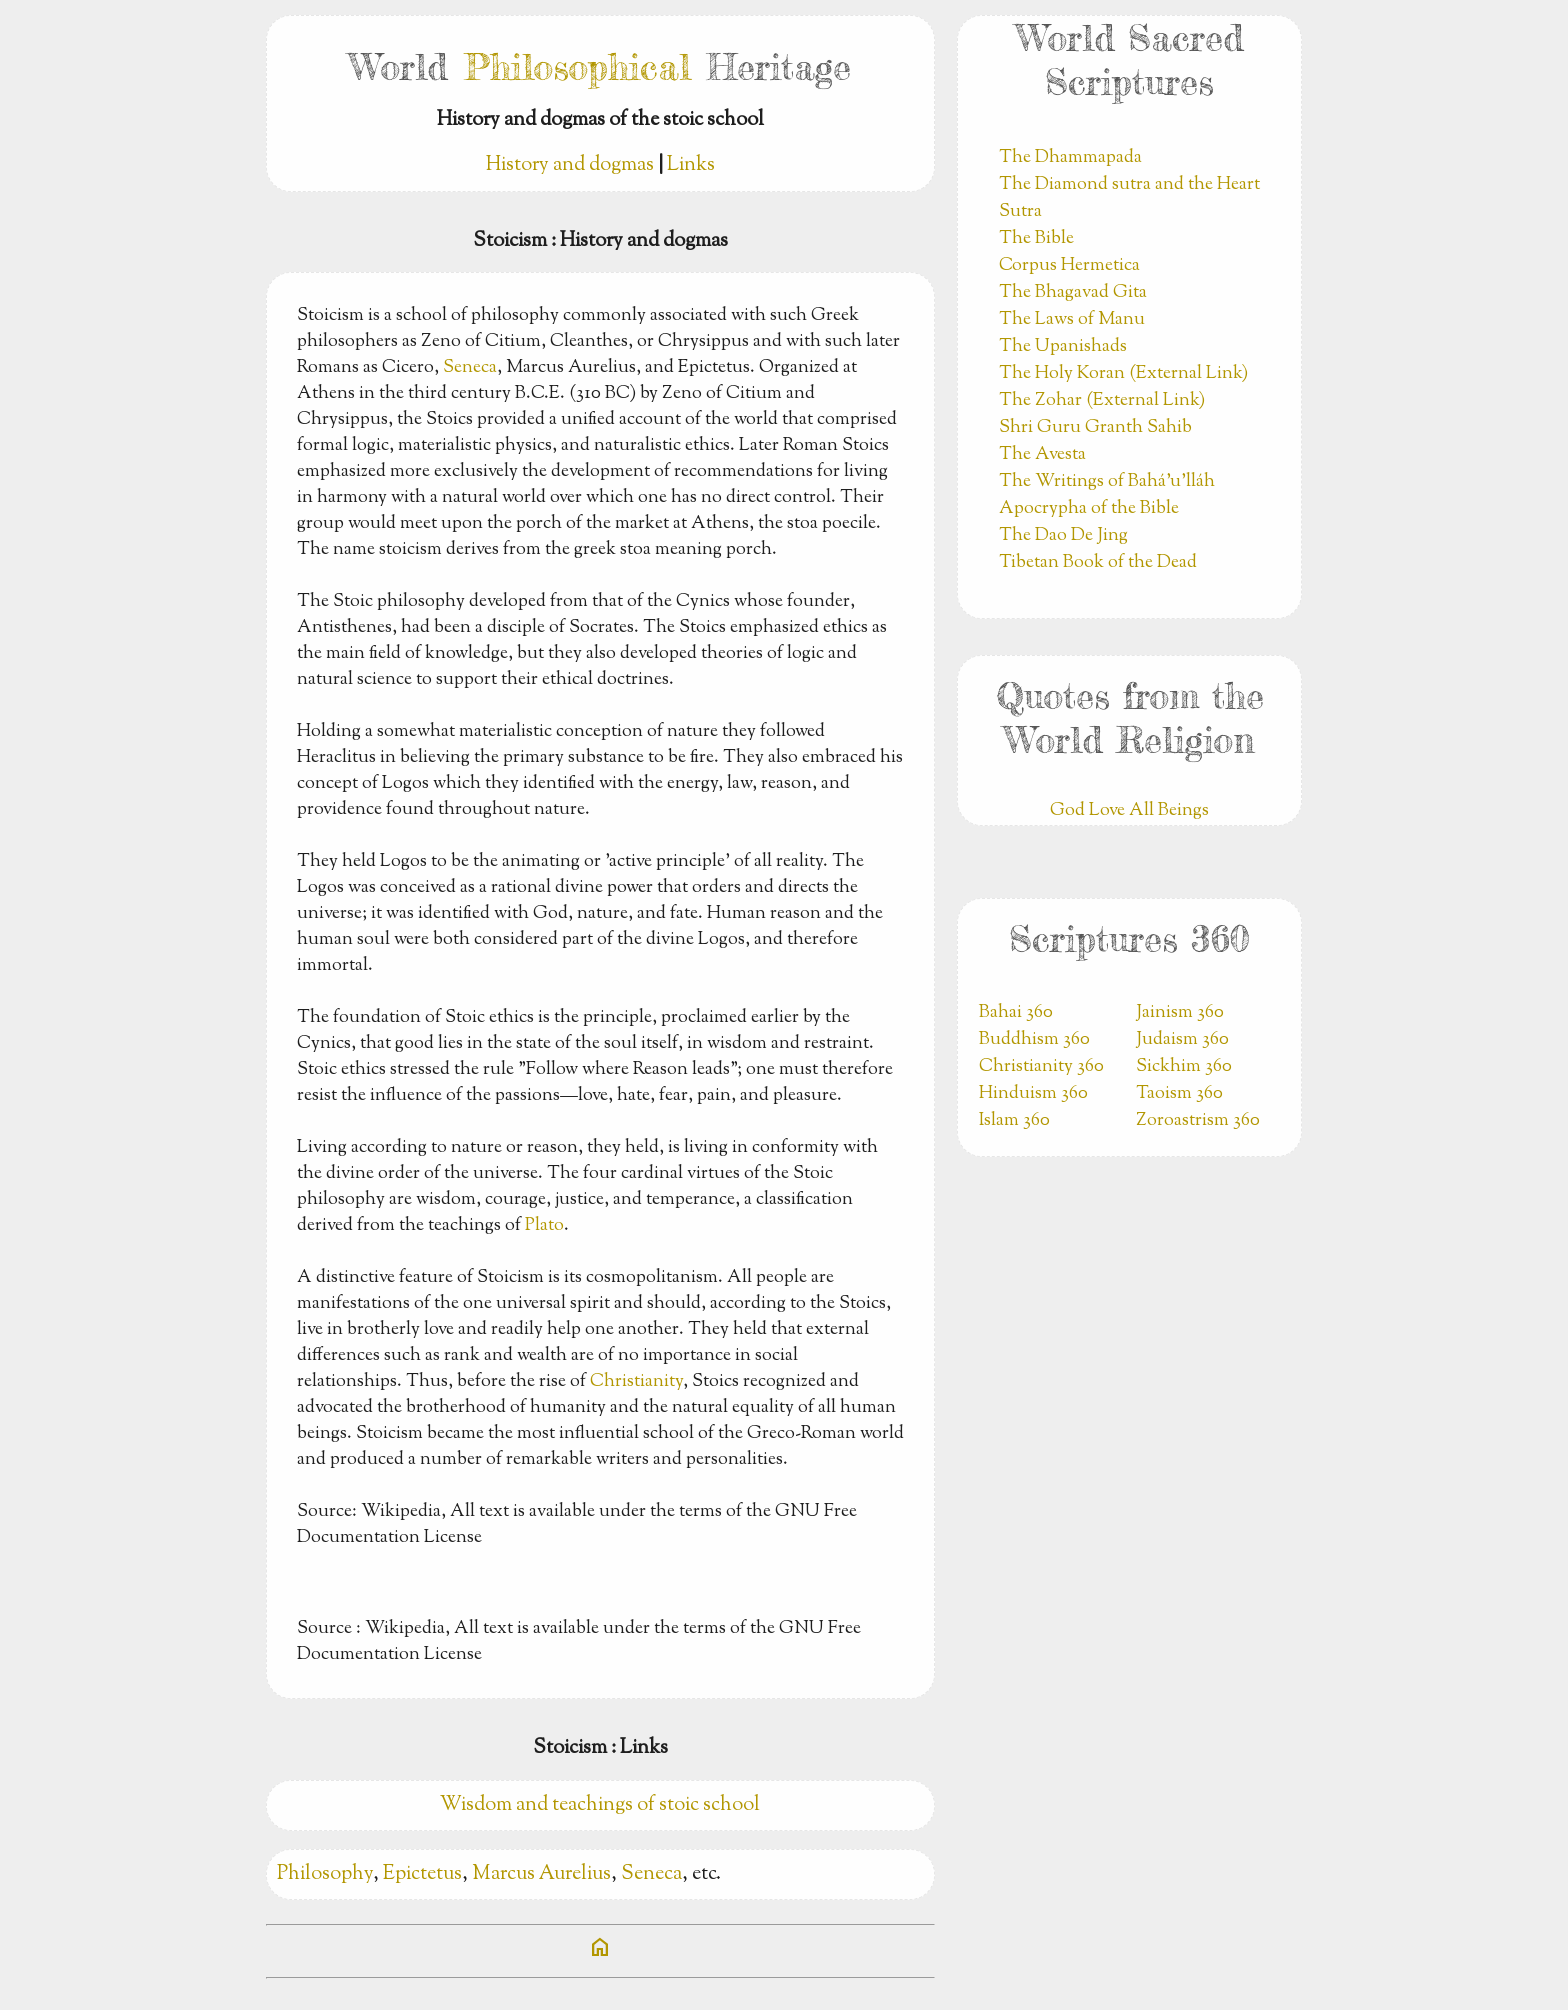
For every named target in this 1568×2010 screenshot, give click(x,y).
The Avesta (1042, 455)
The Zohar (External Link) (1102, 401)
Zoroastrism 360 (1198, 1121)
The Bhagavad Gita (1073, 293)
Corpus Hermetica (1069, 266)
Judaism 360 (1182, 1040)
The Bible (1036, 239)
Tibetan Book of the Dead (1098, 563)
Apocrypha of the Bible (1089, 509)
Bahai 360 (1016, 1013)
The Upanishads (1063, 347)
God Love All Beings (1129, 811)
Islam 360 (1014, 1121)
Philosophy (325, 1874)
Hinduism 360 (1033, 1094)
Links (691, 165)
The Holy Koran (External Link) (1123, 374)
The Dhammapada (1070, 158)
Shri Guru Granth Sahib (1095, 428)
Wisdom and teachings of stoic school (600, 1805)
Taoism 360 (1179, 1094)
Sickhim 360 (1184, 1067)
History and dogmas (570, 165)
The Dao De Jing (1063, 536)
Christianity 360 (1041, 1067)
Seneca (470, 368)
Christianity (636, 1382)
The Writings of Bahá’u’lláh (1107, 482)
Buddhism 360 (1034, 1040)
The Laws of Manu (1072, 320)
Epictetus (422, 1874)
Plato (544, 1226)
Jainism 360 (1180, 1013)
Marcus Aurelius (541, 1874)
